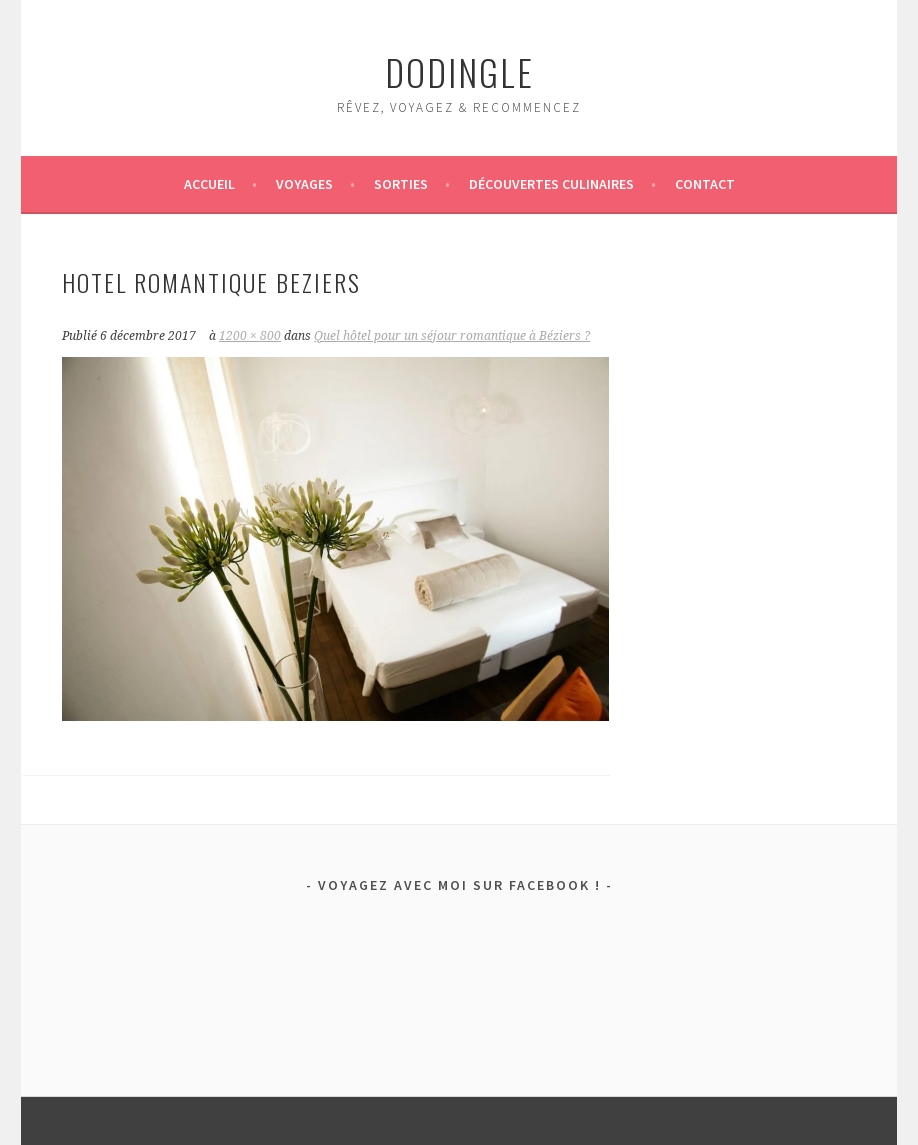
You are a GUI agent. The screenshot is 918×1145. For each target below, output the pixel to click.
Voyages (304, 184)
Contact (705, 184)
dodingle (459, 71)
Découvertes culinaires (551, 184)
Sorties (401, 184)
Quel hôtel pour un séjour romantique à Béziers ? (452, 336)
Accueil (209, 184)
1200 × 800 (250, 336)
